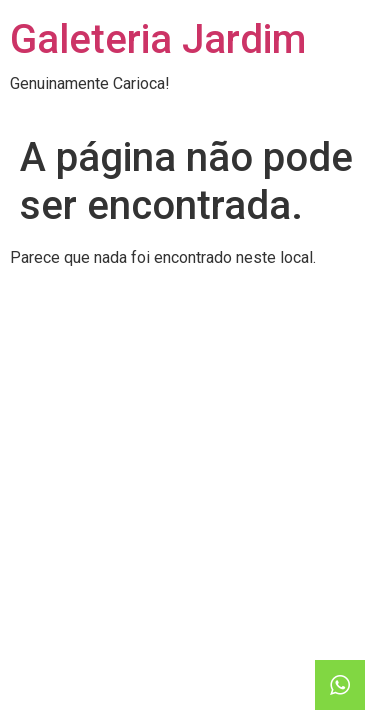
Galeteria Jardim (158, 39)
